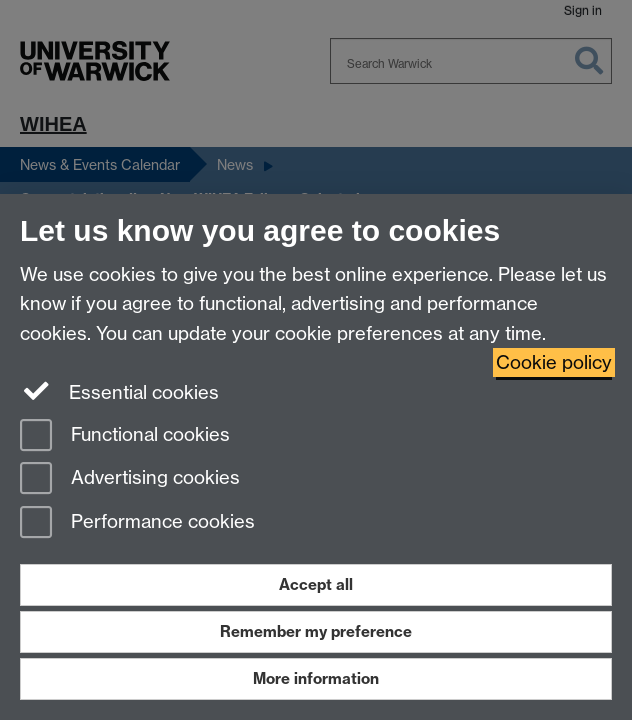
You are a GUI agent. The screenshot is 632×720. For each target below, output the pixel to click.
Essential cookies (119, 391)
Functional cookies (125, 436)
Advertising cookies (130, 479)
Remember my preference (316, 631)
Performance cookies (137, 523)
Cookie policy (554, 362)
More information (316, 678)
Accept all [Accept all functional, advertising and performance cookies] (316, 584)
